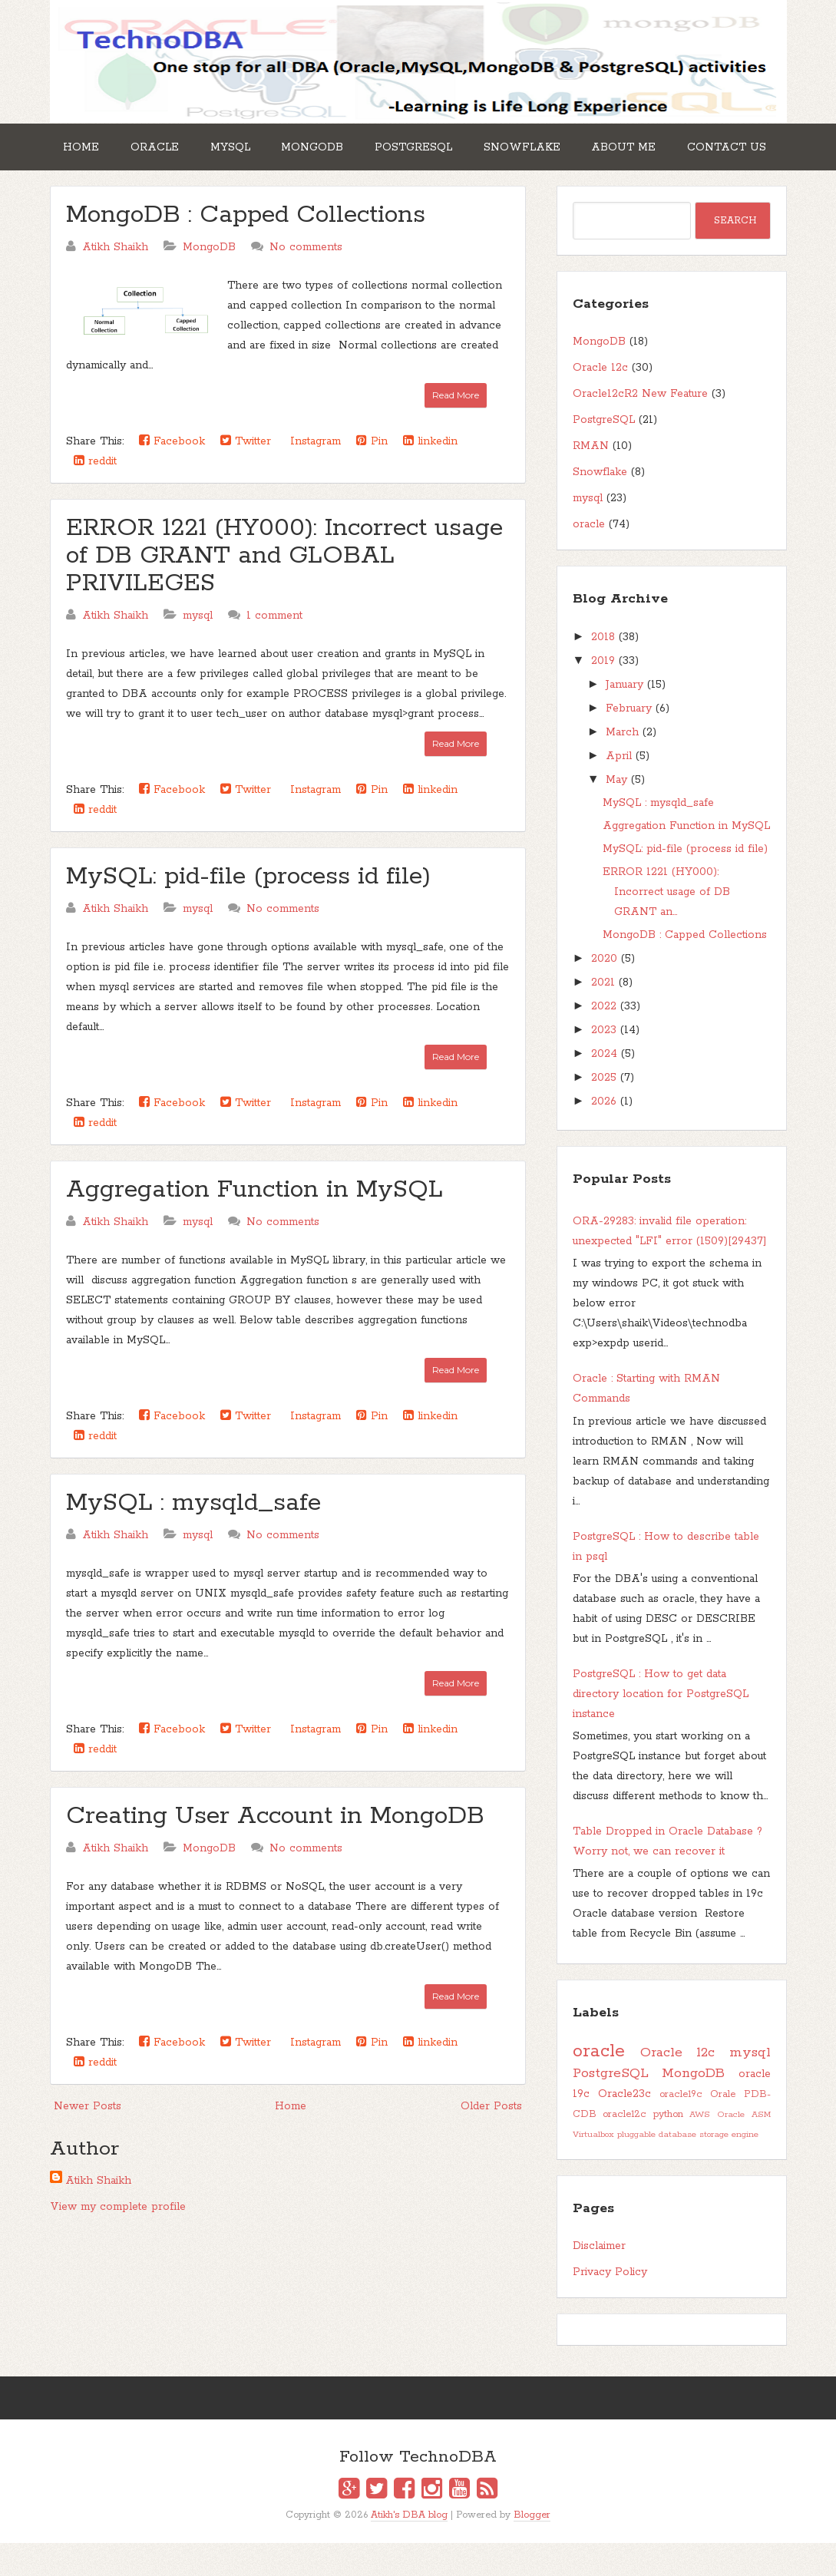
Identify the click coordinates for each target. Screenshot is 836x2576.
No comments (305, 280)
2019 (603, 694)
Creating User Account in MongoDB (275, 1849)
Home (86, 143)
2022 (603, 1039)
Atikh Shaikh (98, 2214)
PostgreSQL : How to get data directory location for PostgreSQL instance (660, 1727)
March (622, 765)
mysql (198, 649)
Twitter (245, 474)
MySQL (254, 143)
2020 (604, 992)
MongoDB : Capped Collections (245, 248)
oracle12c (624, 2147)
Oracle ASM (744, 2147)
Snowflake (574, 143)
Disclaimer (599, 2279)
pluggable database (656, 2167)
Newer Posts (87, 2139)
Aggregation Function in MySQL (254, 1223)
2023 (603, 1063)
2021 (603, 1015)
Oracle (169, 143)
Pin (372, 474)
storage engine (728, 2167)
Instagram (313, 474)
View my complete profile (118, 2240)
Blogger (532, 2547)
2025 (603, 1111)
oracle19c (680, 2127)
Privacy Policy (610, 2305)
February (629, 741)
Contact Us (107, 183)
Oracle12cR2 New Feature (640, 427)
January (624, 718)
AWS (699, 2147)
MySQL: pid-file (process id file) (248, 910)
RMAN (591, 479)
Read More (455, 428)
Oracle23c (624, 2127)
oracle (589, 557)
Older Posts (491, 2139)
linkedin (430, 474)
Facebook (172, 474)
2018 (603, 670)
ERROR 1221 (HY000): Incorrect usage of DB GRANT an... (666, 925)
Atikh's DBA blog (409, 2547)
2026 (603, 1134)
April (619, 789)
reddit (95, 494)
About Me (685, 143)
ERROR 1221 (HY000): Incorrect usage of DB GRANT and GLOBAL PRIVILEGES (284, 589)
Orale (722, 2127)
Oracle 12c (600, 401)
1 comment (274, 649)
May (616, 813)
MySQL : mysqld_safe (193, 1536)
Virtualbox (593, 2167)
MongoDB (346, 143)
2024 (604, 1087)
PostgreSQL (456, 143)
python (668, 2147)
